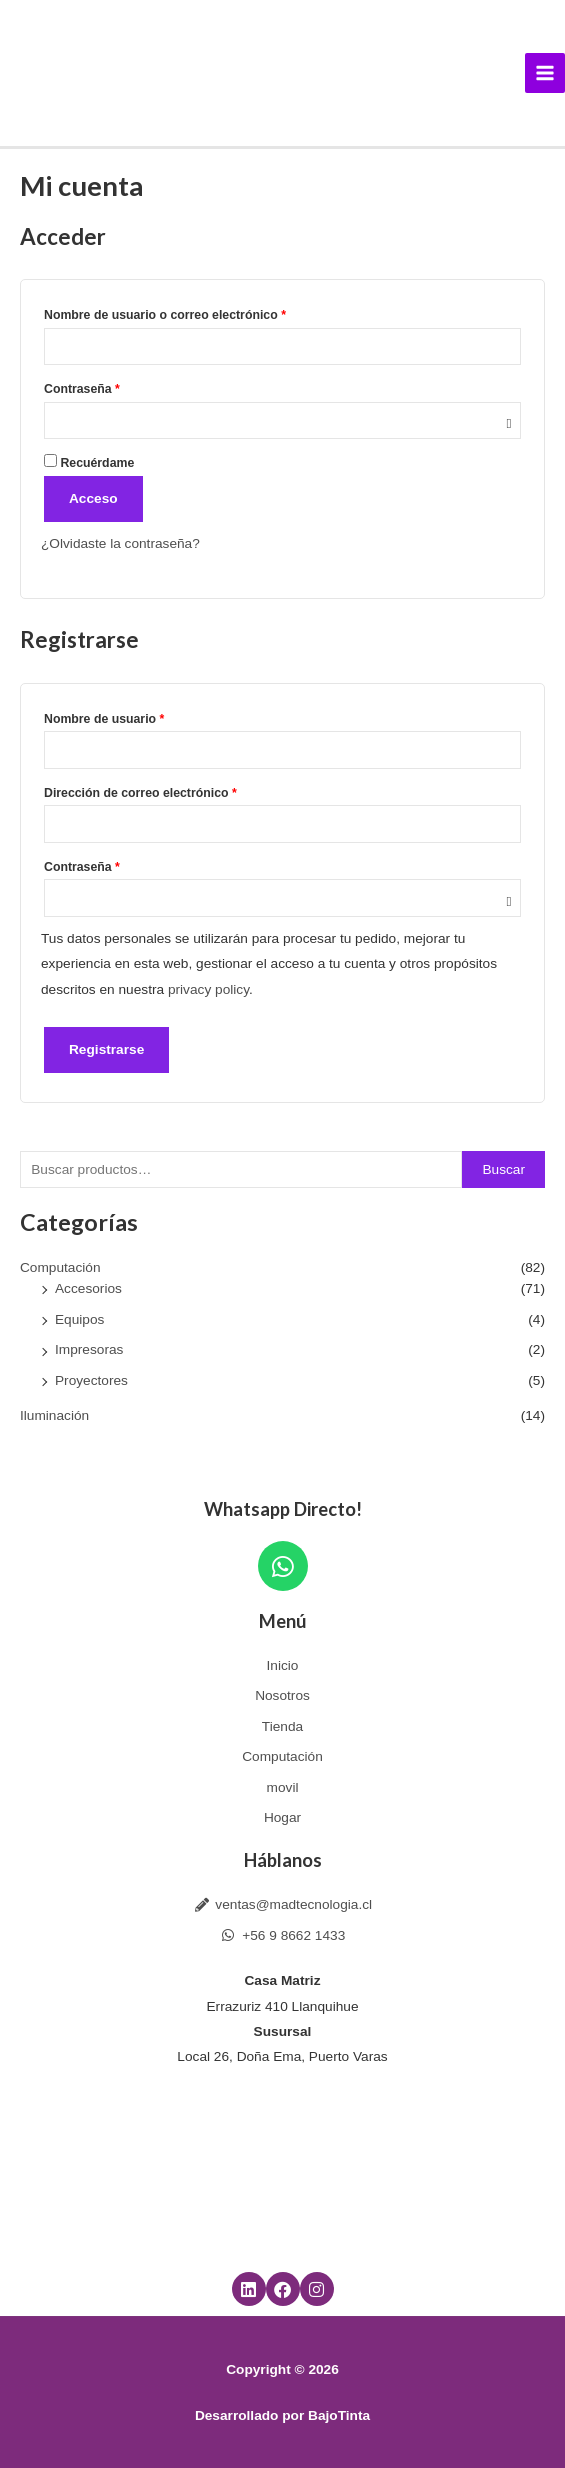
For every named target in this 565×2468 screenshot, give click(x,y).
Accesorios (88, 1288)
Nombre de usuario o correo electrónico (197, 312)
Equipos (79, 1319)
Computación (60, 1267)
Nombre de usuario (136, 716)
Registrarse (106, 1049)
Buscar (503, 1169)
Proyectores (91, 1380)
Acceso (93, 498)
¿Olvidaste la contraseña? (120, 543)
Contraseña (114, 386)
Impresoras (89, 1349)
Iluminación (54, 1415)
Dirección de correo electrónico (172, 790)
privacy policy (208, 989)
